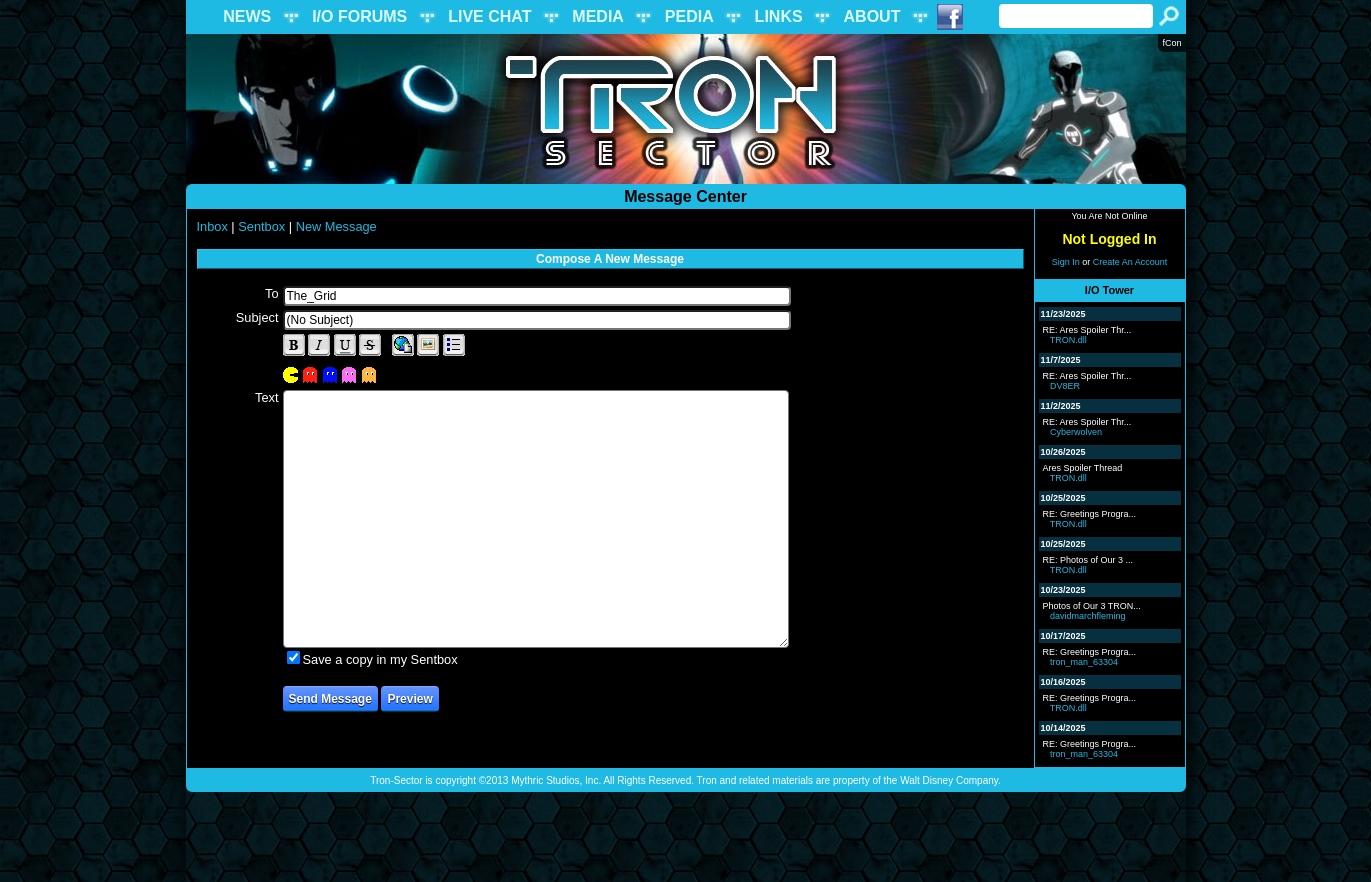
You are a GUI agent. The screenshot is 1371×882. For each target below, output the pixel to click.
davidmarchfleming (1088, 616)
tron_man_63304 (1084, 662)
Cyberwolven (1076, 432)
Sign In (1066, 262)
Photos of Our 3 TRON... (1092, 606)
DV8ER (1065, 386)
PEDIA (689, 16)
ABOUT (872, 16)
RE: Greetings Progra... (1090, 514)
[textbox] (537, 296)
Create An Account (1130, 262)
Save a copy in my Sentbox (380, 659)
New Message (336, 226)
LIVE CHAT (489, 16)
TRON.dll (1068, 340)
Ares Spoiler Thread (1083, 468)
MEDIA (598, 16)
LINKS (779, 16)
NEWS (247, 16)
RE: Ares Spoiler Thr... (1087, 330)
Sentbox (261, 226)
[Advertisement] (686, 837)
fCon (1171, 43)
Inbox (212, 226)
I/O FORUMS (359, 16)
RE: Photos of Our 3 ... (1088, 560)
